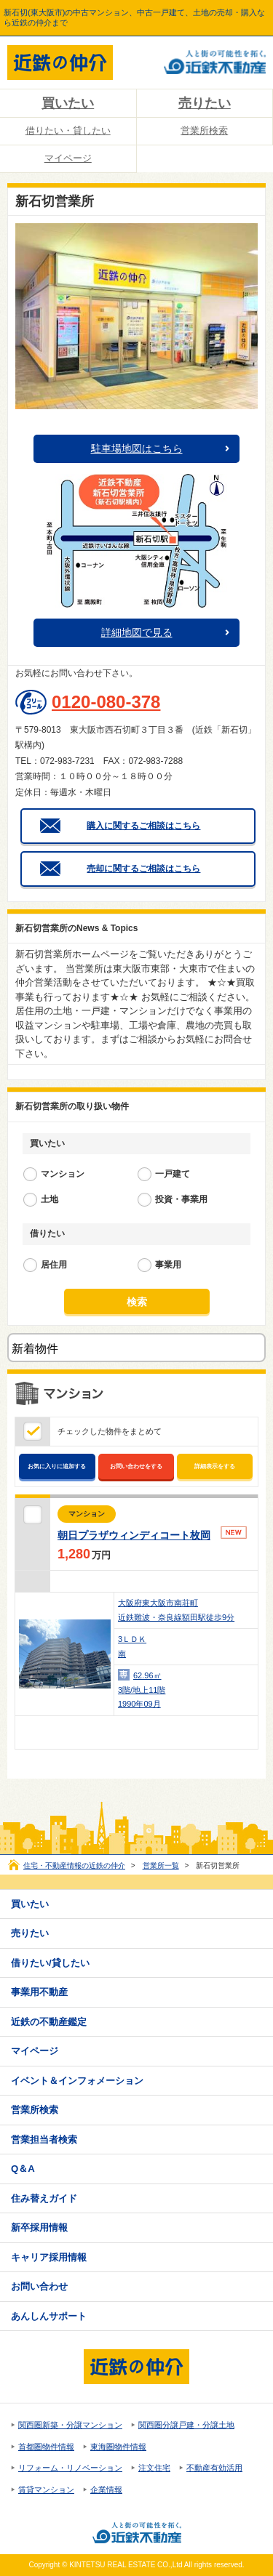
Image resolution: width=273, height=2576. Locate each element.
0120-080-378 (106, 702)
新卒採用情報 (39, 2227)
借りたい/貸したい (50, 1962)
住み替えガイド (44, 2198)
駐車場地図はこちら (137, 448)
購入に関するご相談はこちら (143, 826)
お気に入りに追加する (57, 1466)
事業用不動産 (39, 1992)
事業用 (168, 1265)
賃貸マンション (46, 2489)
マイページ (68, 158)
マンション (62, 1174)
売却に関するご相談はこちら (143, 869)
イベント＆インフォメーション (77, 2080)
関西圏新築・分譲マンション (70, 2424)
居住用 (54, 1265)
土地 (49, 1199)
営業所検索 (204, 130)
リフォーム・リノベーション (70, 2467)
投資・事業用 (181, 1199)
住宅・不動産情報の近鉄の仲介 (74, 1865)
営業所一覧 (161, 1865)
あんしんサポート (49, 2316)
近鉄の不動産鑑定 (49, 2021)
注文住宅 (154, 2467)
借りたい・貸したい (68, 130)
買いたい (67, 103)
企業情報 (106, 2489)
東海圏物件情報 (118, 2446)
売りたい (204, 103)
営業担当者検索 (44, 2139)
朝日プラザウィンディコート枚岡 (134, 1535)
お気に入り (172, 1732)
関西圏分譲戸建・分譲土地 (186, 2424)
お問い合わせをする (136, 1466)
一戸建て (172, 1174)
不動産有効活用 (214, 2467)
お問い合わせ (205, 1732)
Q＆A (23, 2168)
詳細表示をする (214, 1466)
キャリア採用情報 (49, 2257)
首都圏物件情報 (46, 2446)
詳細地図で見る (137, 632)
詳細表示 (237, 1732)
